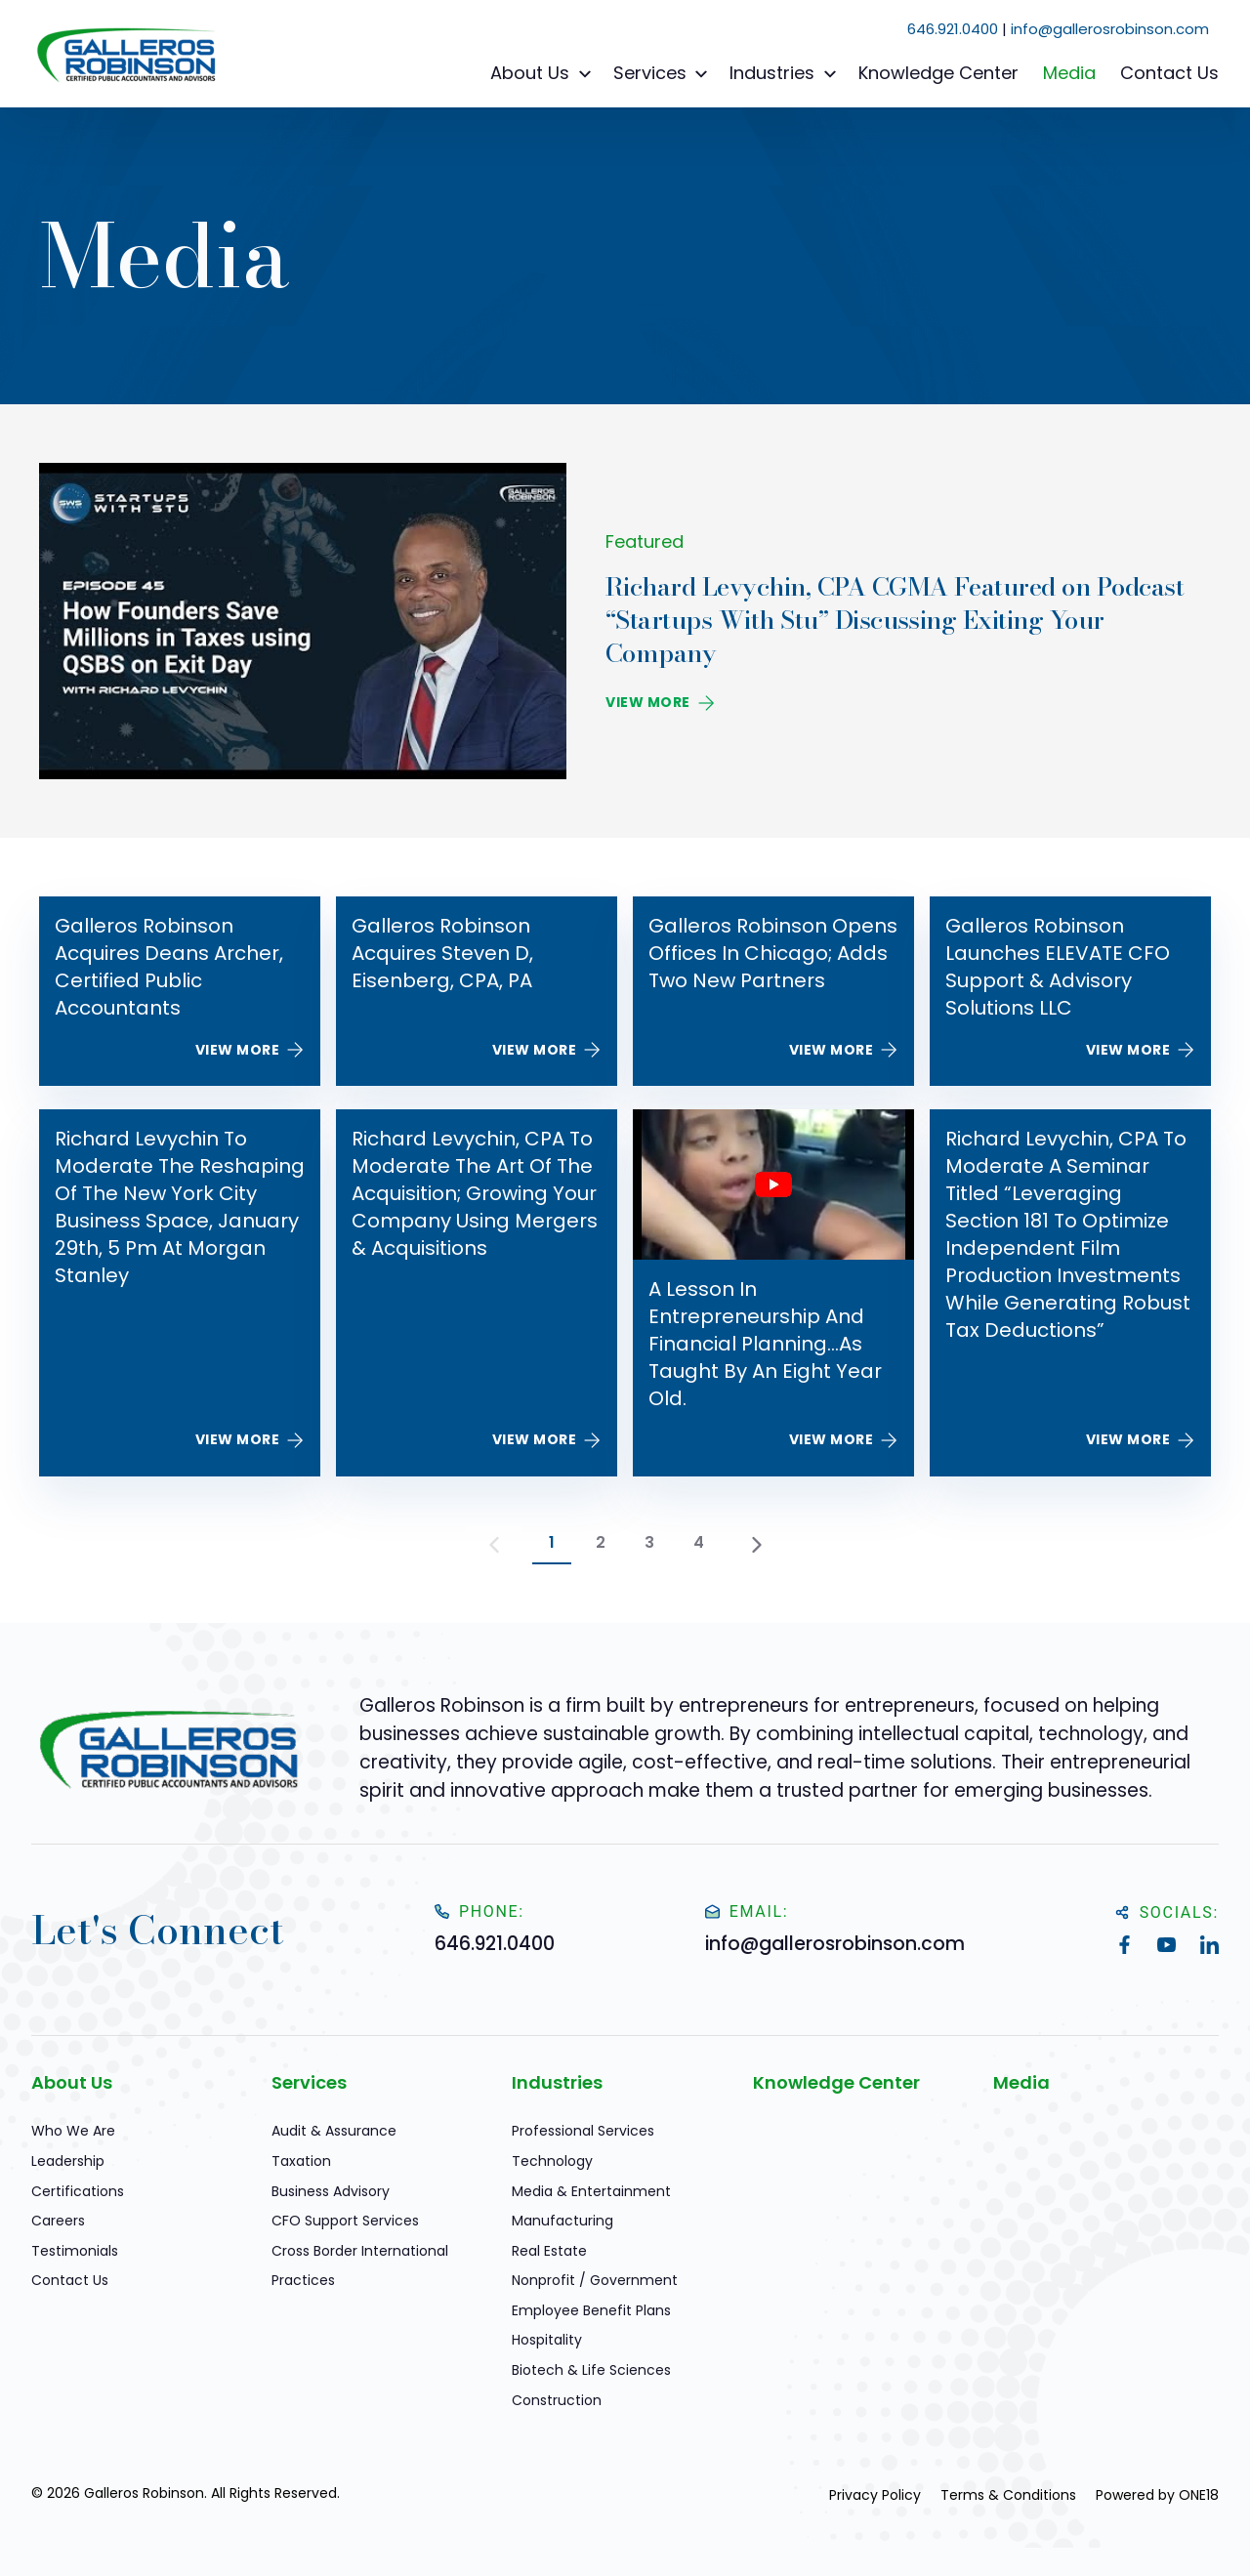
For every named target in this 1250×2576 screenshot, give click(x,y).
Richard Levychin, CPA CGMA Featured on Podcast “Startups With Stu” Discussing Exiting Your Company (894, 619)
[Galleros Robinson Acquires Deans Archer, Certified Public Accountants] (179, 991)
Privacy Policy (875, 2495)
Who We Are (73, 2130)
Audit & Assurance (333, 2130)
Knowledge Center (938, 73)
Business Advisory (330, 2191)
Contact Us (1169, 73)
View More (659, 702)
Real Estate (549, 2251)
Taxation (301, 2161)
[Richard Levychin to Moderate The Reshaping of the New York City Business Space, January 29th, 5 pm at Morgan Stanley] (179, 1292)
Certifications (77, 2191)
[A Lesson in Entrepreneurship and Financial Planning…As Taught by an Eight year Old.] (773, 1292)
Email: (747, 1911)
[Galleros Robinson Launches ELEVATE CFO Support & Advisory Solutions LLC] (1070, 991)
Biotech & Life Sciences (591, 2370)
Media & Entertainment (591, 2191)
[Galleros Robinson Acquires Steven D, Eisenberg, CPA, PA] (476, 991)
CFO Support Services (345, 2220)
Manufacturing (562, 2220)
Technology (552, 2161)
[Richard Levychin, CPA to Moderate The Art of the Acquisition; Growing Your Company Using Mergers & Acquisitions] (476, 1292)
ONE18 (1199, 2495)
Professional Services (583, 2130)
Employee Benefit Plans (591, 2310)
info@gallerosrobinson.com (1110, 29)
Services (663, 73)
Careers (58, 2220)
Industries (785, 73)
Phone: (479, 1911)
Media (1069, 73)
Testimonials (74, 2251)
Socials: (1167, 1912)
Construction (557, 2400)
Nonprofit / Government (595, 2280)
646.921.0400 (952, 29)
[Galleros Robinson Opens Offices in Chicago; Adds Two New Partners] (773, 991)
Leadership (67, 2161)
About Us (543, 73)
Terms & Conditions (1008, 2495)
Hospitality (547, 2339)
